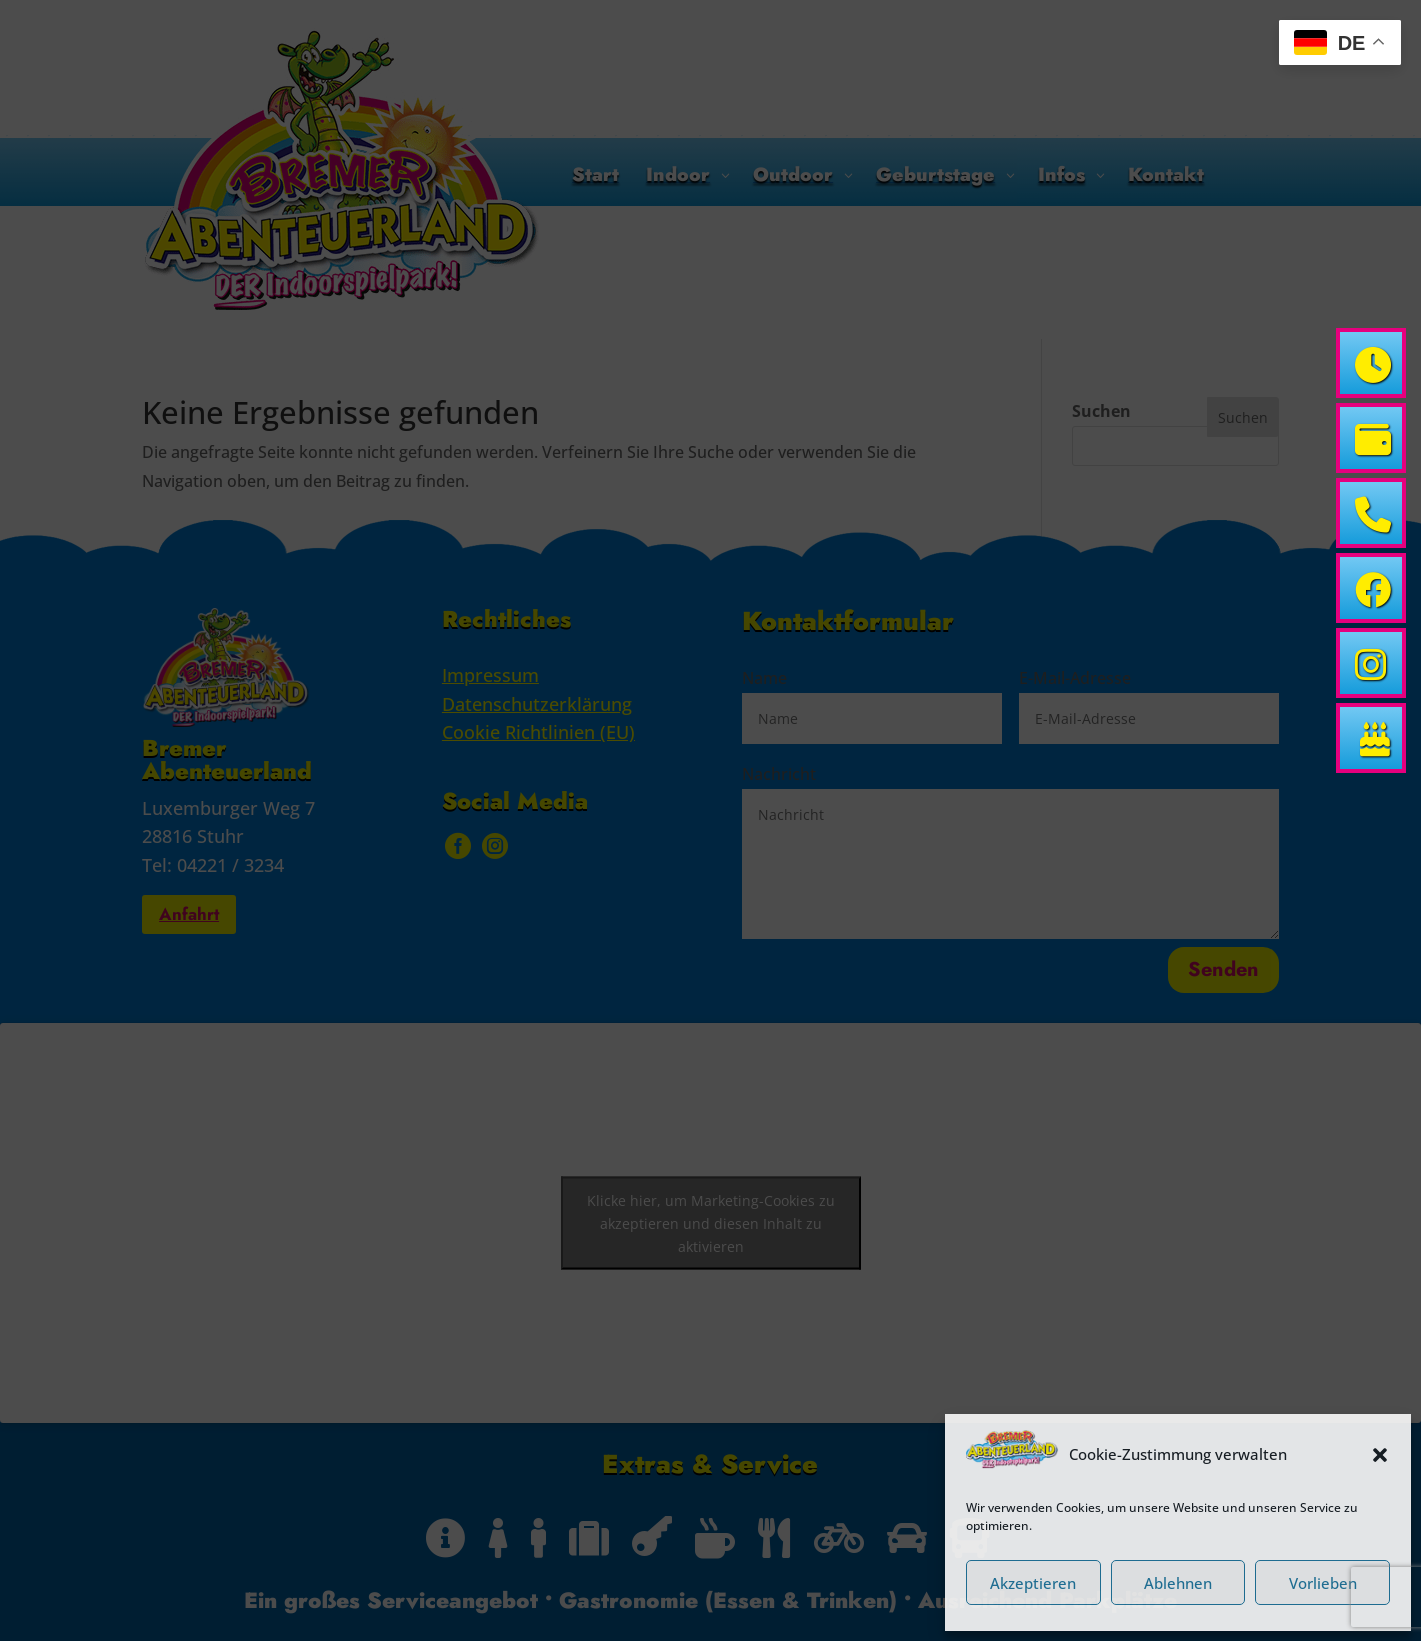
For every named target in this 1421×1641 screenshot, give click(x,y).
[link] (1371, 363)
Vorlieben (1323, 1583)
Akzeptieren (1033, 1583)
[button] (1380, 1455)
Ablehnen (1178, 1583)
